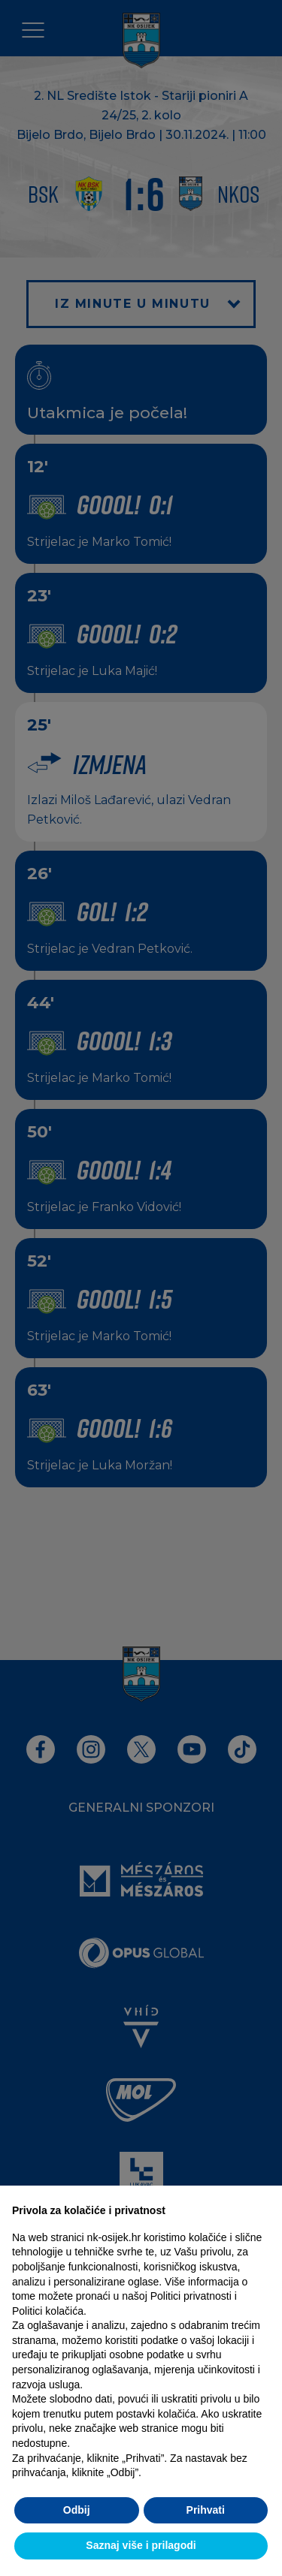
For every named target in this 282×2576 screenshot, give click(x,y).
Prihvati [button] (205, 2510)
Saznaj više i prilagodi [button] (141, 2545)
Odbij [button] (76, 2510)
